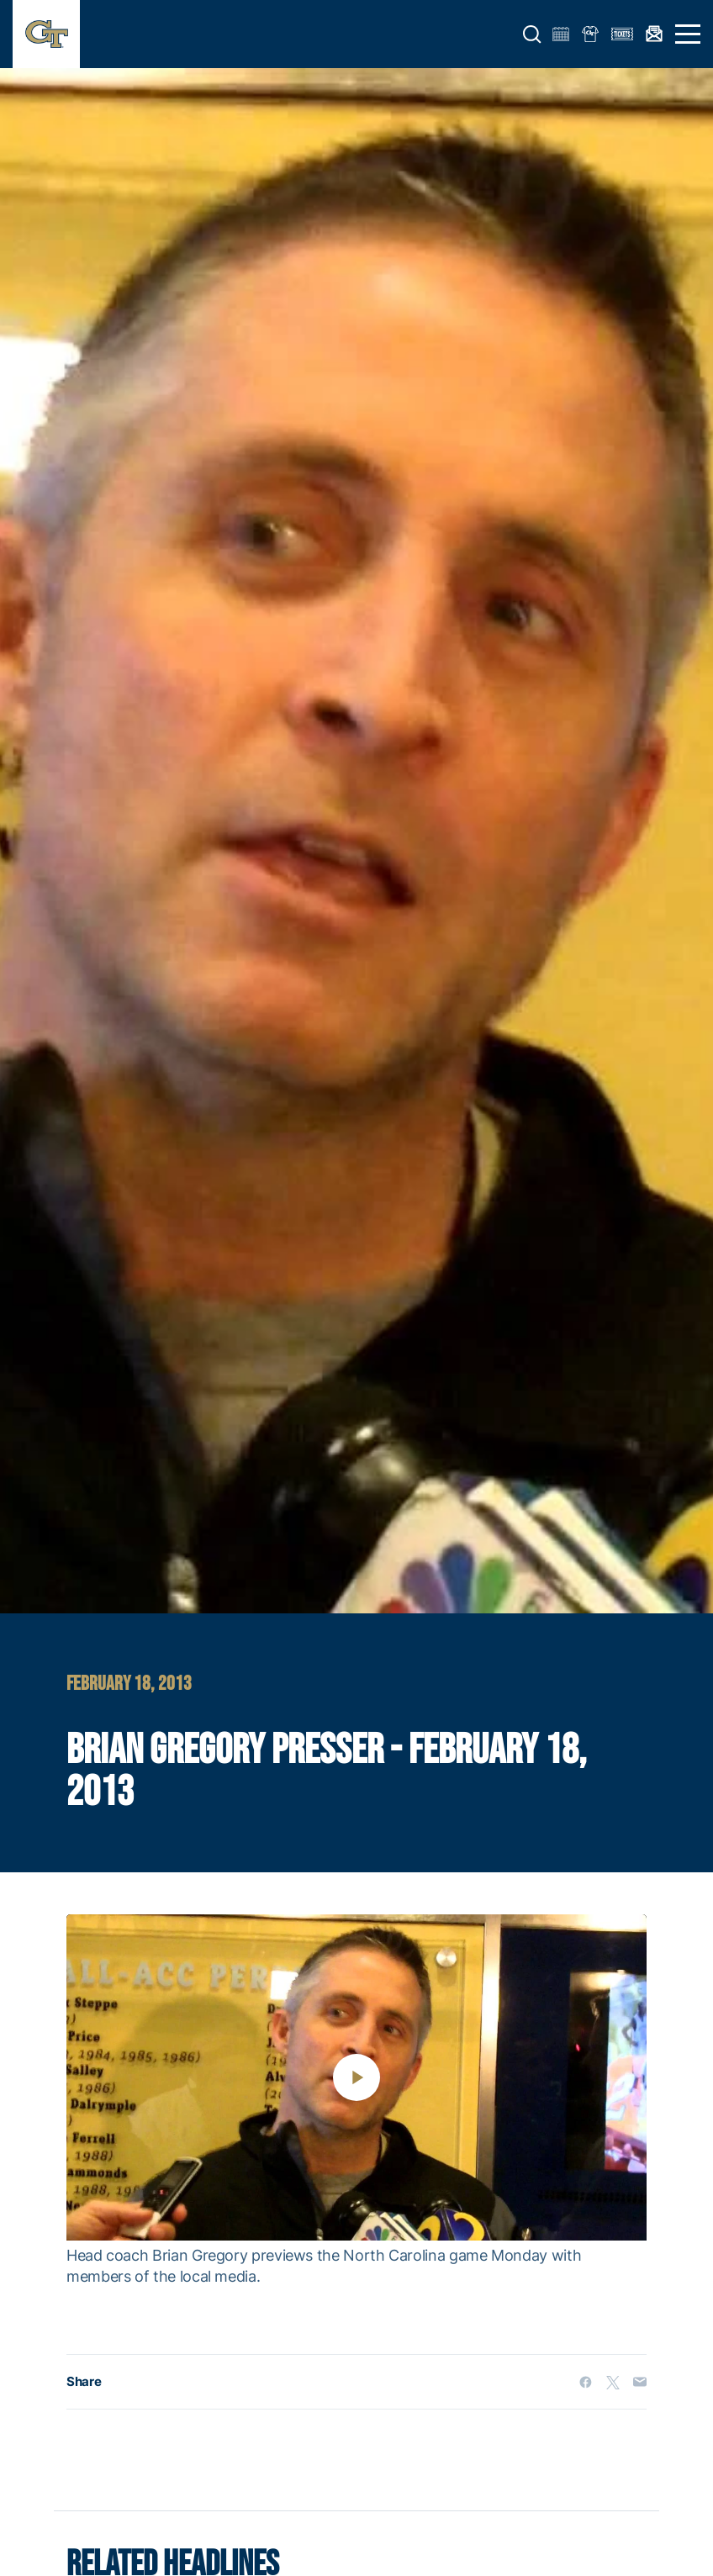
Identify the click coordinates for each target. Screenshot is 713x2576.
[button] (532, 34)
